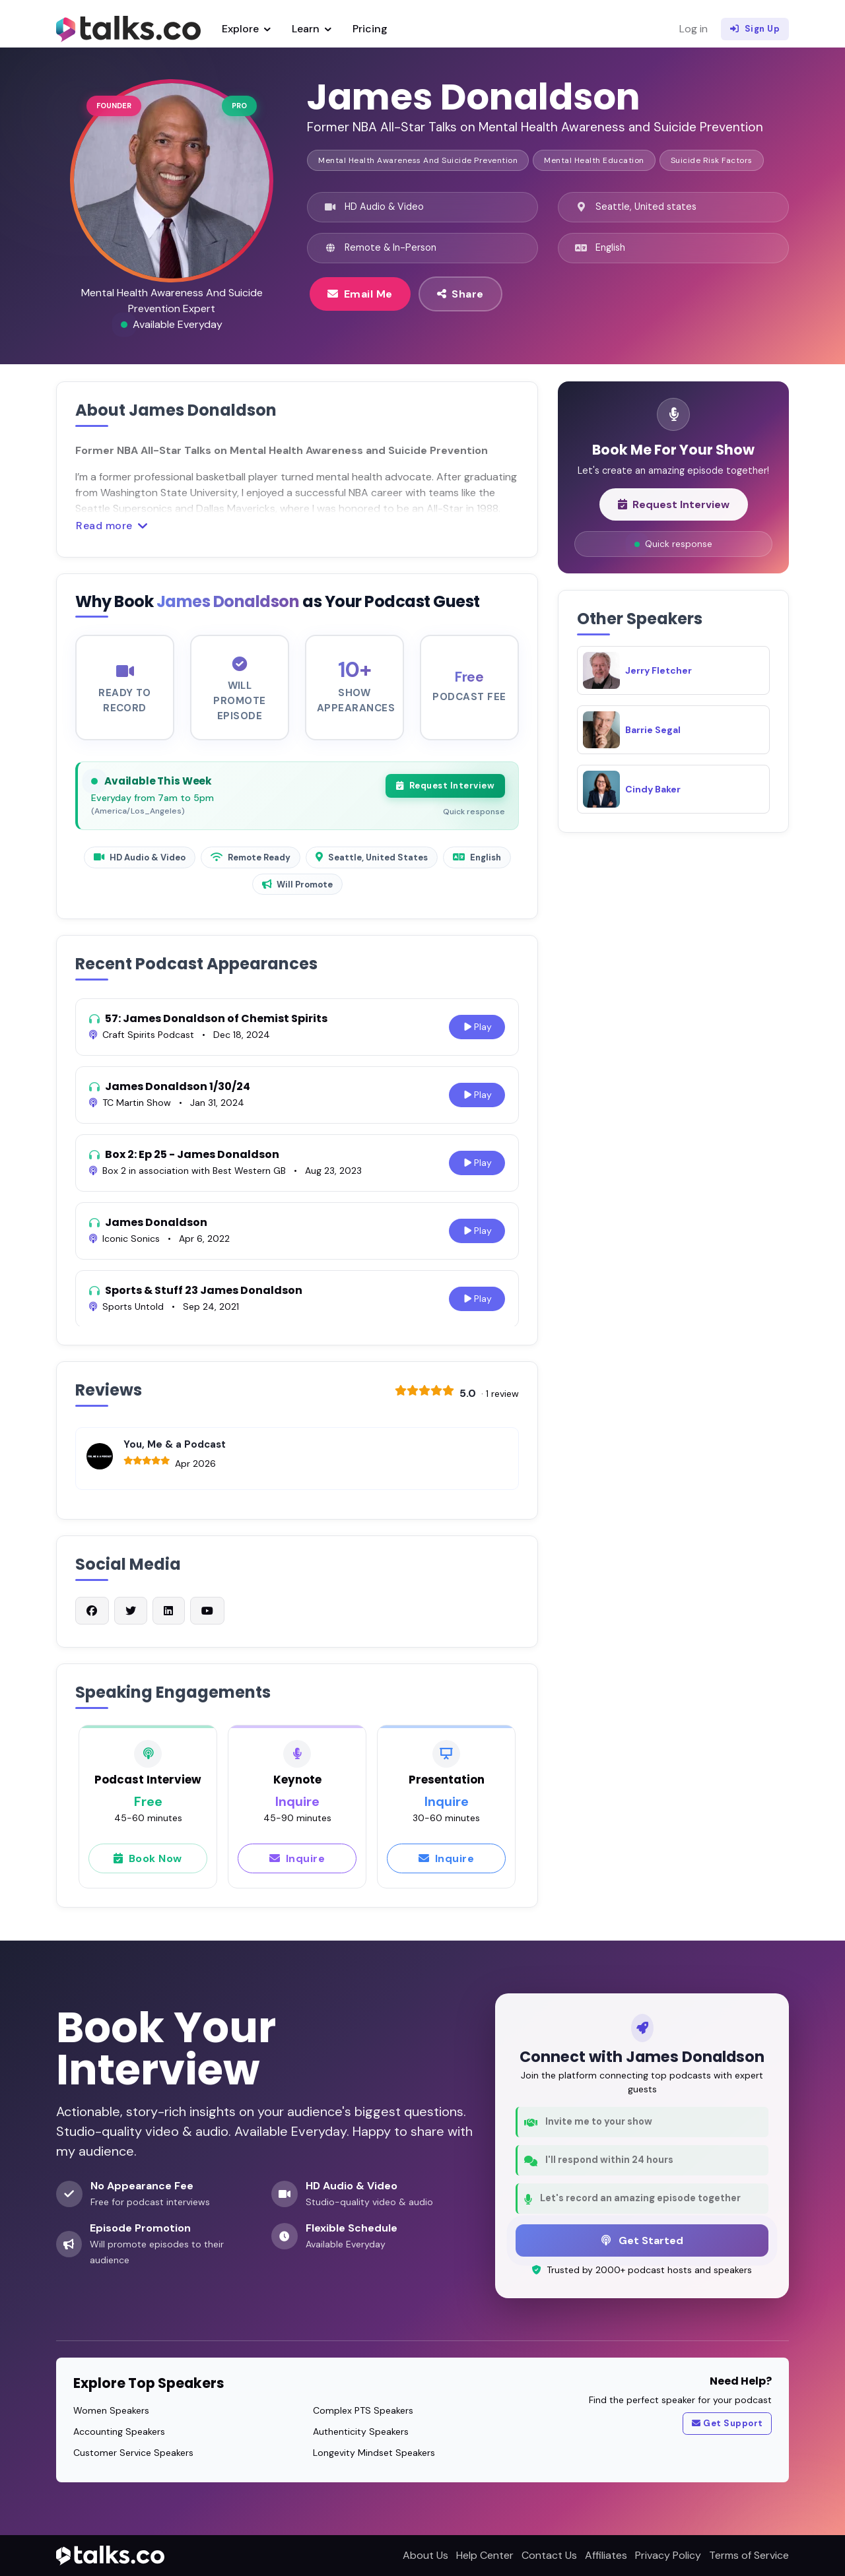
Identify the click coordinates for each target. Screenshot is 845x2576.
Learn (311, 29)
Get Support (727, 2423)
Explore (246, 29)
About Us (425, 2555)
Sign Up (755, 29)
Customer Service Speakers (133, 2453)
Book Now (148, 1865)
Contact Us (549, 2555)
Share (460, 294)
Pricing (370, 29)
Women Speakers (111, 2410)
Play (477, 1034)
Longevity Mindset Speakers (374, 2453)
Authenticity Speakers (361, 2431)
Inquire (297, 1865)
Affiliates (606, 2555)
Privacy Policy (668, 2555)
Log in (693, 29)
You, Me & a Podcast (174, 1451)
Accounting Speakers (119, 2431)
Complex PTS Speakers (363, 2410)
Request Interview (445, 792)
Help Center (485, 2555)
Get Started (642, 2240)
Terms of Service (749, 2555)
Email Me (360, 294)
